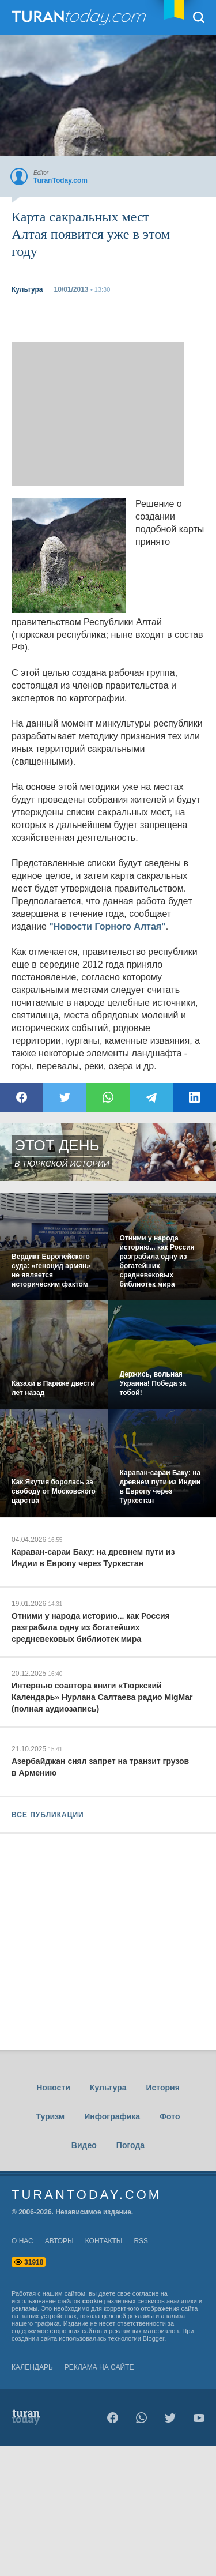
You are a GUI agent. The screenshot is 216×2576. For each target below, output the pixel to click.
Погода (130, 2145)
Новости (53, 2087)
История (162, 2087)
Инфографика (112, 2116)
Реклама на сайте (99, 2367)
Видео (84, 2145)
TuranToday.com (80, 17)
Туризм (50, 2116)
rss (141, 2241)
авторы (59, 2241)
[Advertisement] (98, 414)
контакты (104, 2241)
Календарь (32, 2367)
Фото (170, 2116)
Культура (108, 2087)
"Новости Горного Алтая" (107, 926)
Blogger (153, 2338)
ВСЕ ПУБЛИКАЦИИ (48, 1815)
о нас (22, 2241)
